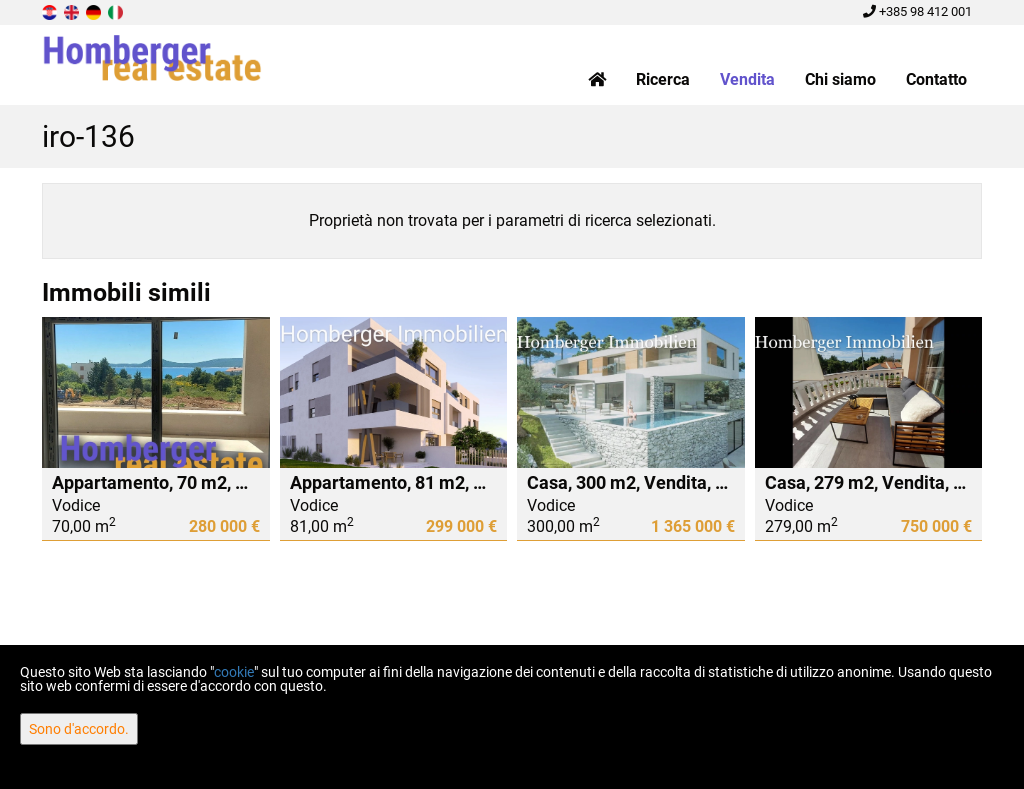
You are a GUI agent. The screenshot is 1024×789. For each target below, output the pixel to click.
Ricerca (663, 79)
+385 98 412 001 (917, 11)
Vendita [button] (747, 79)
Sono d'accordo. (79, 729)
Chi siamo (840, 79)
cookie (234, 672)
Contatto (936, 79)
